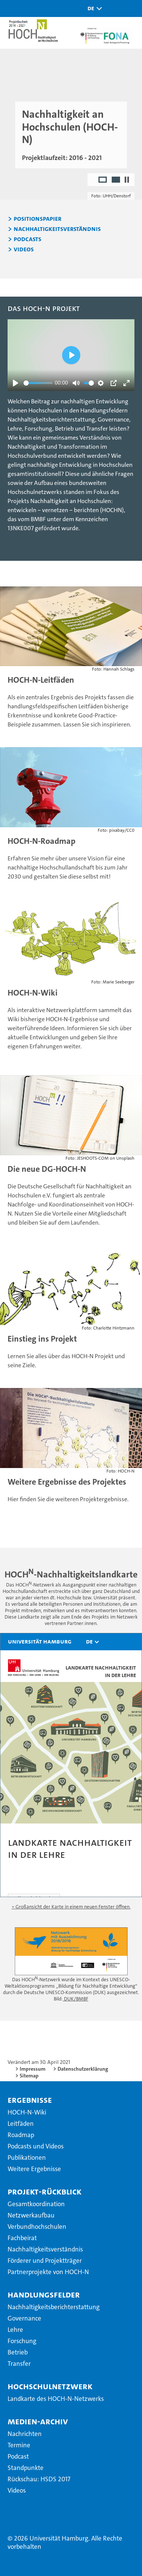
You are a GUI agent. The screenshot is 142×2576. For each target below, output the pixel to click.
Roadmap (21, 2135)
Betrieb (18, 2352)
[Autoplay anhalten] (127, 180)
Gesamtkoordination (36, 2204)
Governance (24, 2318)
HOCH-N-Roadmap (41, 841)
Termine (19, 2445)
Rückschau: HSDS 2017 (39, 2479)
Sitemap (29, 2075)
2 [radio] (116, 180)
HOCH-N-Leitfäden (41, 679)
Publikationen (27, 2157)
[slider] (38, 383)
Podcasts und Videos (36, 2146)
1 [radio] (103, 180)
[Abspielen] (15, 383)
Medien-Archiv (38, 2421)
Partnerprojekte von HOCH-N (48, 2272)
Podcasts (27, 239)
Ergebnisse (30, 2100)
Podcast (18, 2456)
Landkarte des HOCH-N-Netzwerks (56, 2398)
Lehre (15, 2329)
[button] (92, 8)
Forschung (22, 2341)
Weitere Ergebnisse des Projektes (67, 1481)
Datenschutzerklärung (83, 2068)
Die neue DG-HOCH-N (47, 1168)
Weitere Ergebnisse (34, 2169)
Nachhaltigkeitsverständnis (57, 229)
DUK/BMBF (75, 1999)
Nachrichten (25, 2434)
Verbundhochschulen (37, 2226)
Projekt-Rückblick (44, 2191)
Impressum (32, 2068)
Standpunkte (26, 2468)
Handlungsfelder (44, 2294)
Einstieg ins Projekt (42, 1338)
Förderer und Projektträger (45, 2260)
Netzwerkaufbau (31, 2215)
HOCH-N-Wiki (33, 992)
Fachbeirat (22, 2238)
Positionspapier (37, 219)
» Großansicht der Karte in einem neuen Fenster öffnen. (71, 1907)
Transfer (19, 2363)
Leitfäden (21, 2123)
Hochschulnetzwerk (50, 2386)
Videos (24, 249)
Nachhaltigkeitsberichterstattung (54, 2307)
